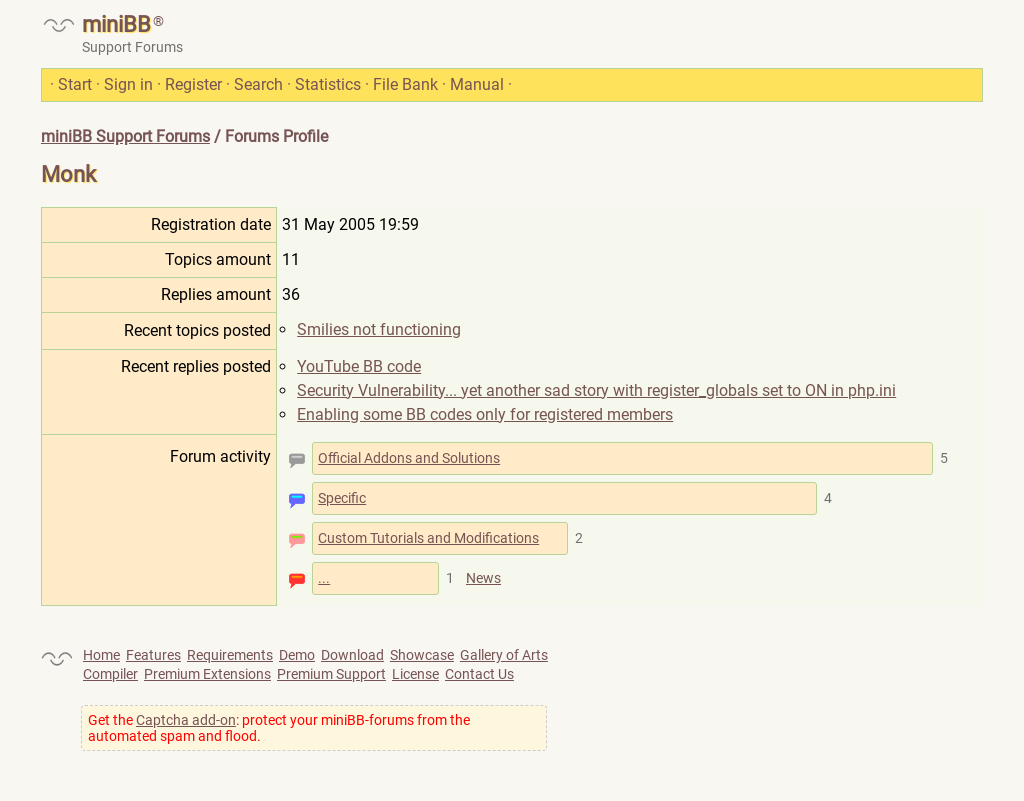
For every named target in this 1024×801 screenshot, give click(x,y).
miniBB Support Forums (125, 136)
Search (258, 84)
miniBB (116, 24)
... (324, 578)
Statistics (328, 84)
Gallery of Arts (504, 655)
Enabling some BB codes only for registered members (485, 414)
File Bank (405, 84)
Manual (477, 84)
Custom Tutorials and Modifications (428, 538)
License (415, 674)
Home (101, 655)
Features (153, 655)
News (483, 578)
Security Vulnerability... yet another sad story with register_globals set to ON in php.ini (596, 390)
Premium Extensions (207, 674)
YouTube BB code (359, 366)
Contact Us (479, 674)
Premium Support (331, 674)
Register (193, 84)
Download (352, 655)
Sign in (128, 84)
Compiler (110, 674)
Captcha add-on (186, 720)
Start (75, 84)
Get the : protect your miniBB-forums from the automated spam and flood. (279, 728)
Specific (342, 498)
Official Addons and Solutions (409, 458)
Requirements (230, 655)
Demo (297, 655)
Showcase (422, 655)
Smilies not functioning (379, 329)
